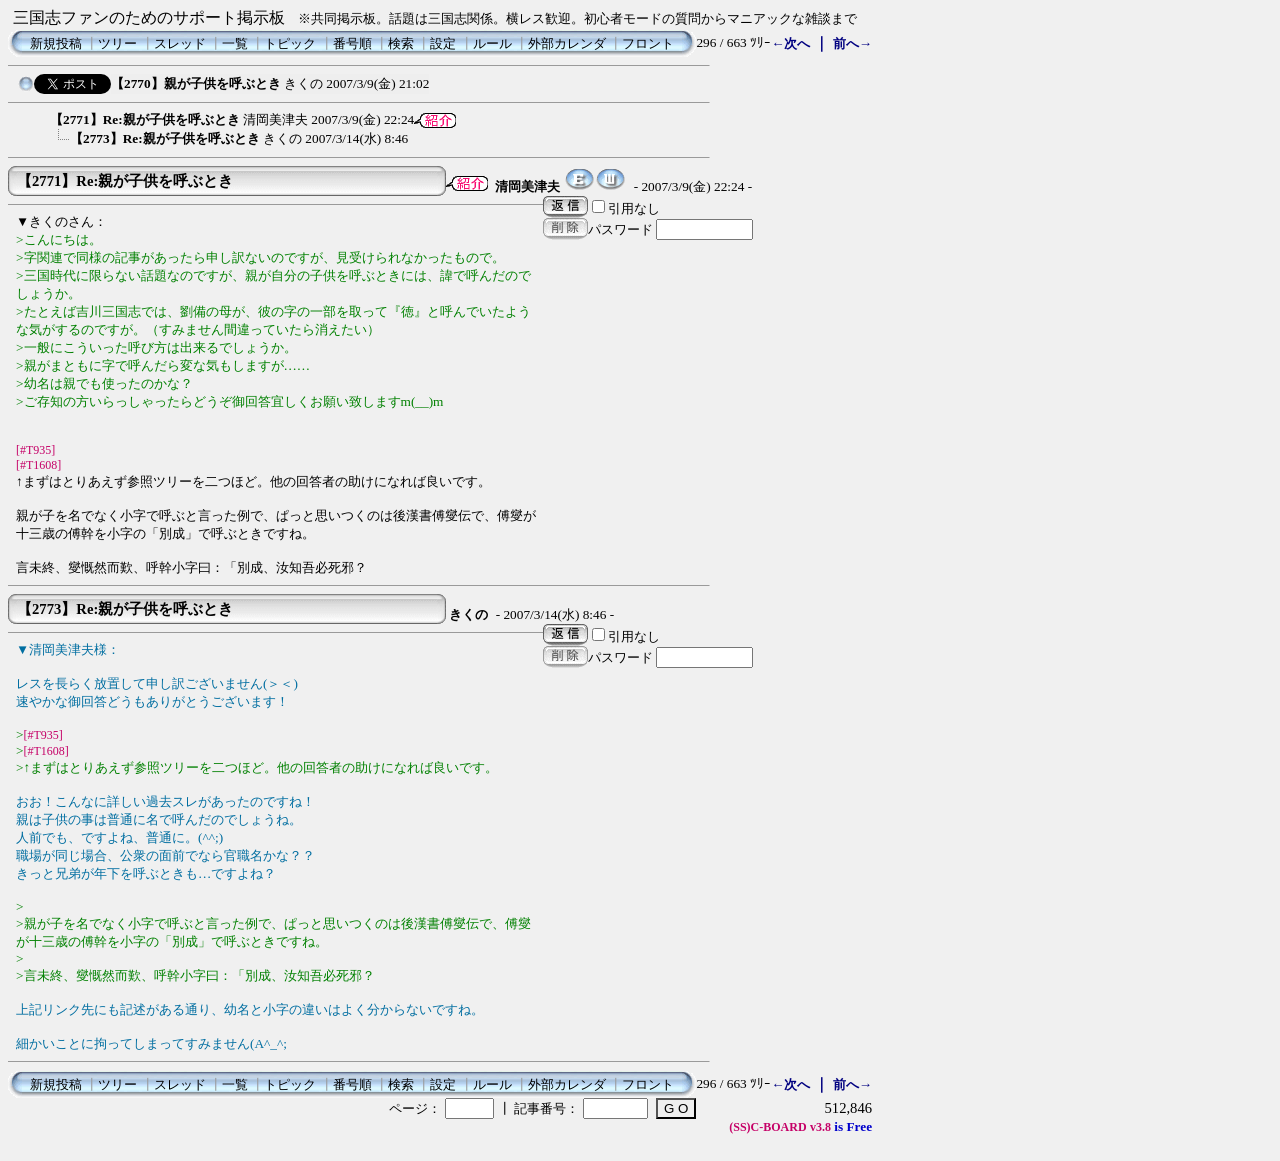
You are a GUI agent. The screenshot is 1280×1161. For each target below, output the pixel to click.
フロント (648, 43)
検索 (401, 43)
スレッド (180, 43)
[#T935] (35, 450)
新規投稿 (56, 43)
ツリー (117, 43)
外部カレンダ (567, 43)
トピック (290, 43)
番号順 (352, 43)
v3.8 (820, 1127)
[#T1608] (38, 465)
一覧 (235, 43)
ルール (492, 43)
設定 (443, 43)
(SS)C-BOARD (767, 1127)
